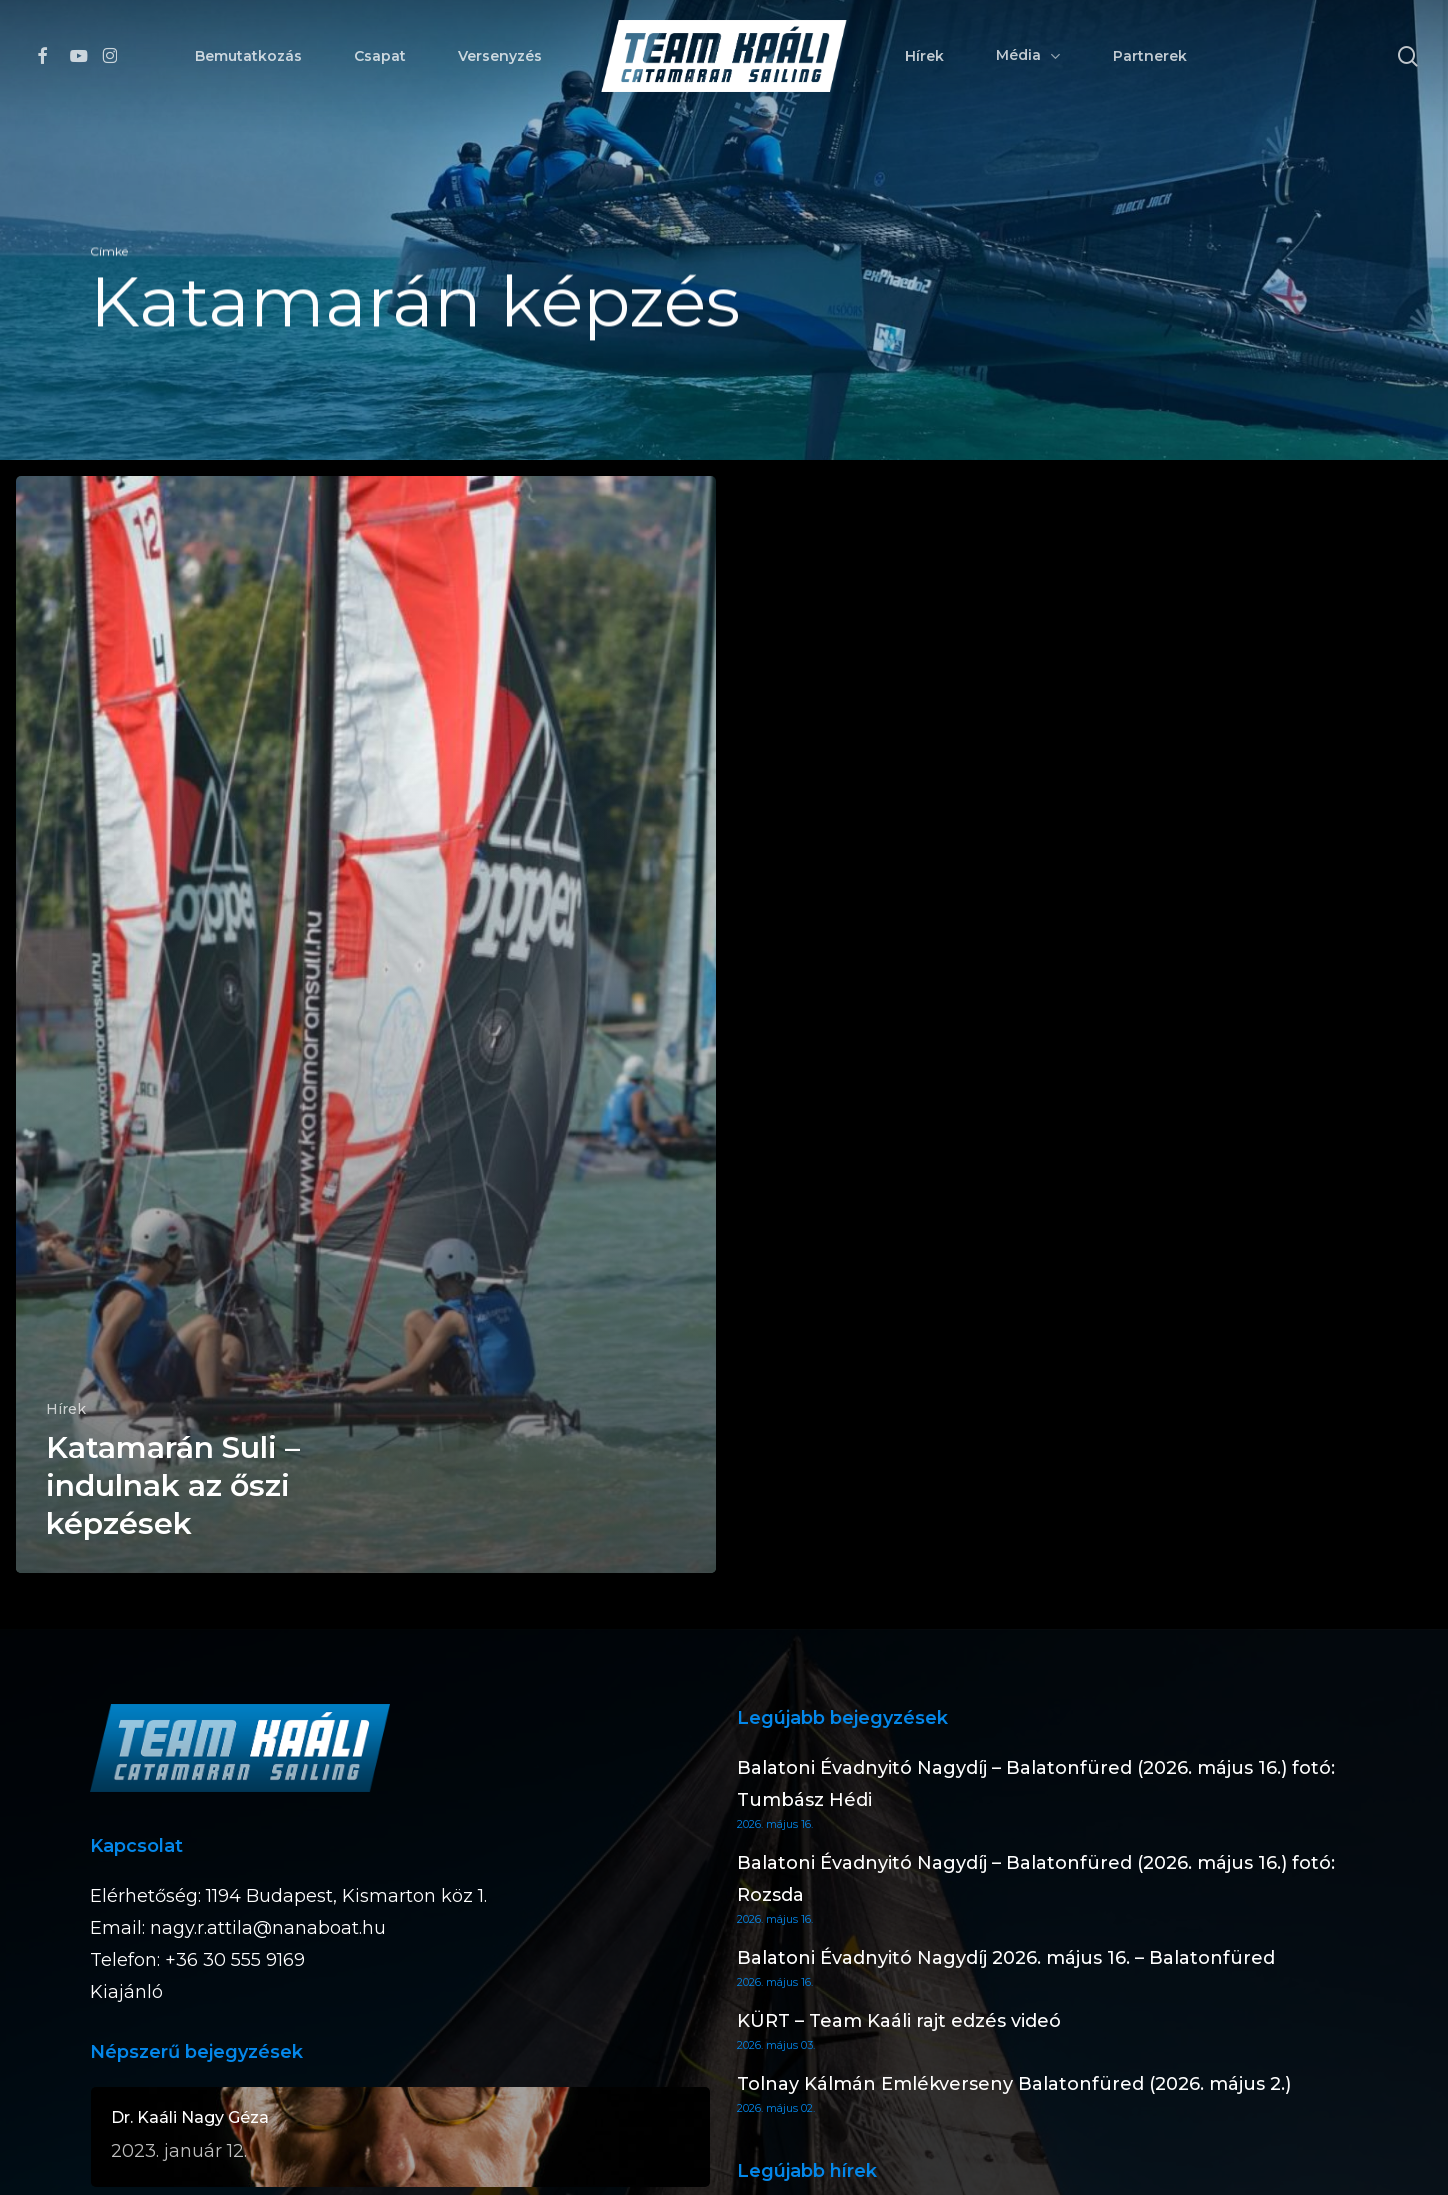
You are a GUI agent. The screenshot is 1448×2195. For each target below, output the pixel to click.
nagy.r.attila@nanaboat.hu (268, 1928)
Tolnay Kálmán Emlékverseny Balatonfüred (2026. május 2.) (1014, 2084)
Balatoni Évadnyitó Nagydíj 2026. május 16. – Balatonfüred (1006, 1958)
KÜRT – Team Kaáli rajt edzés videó (899, 2021)
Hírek (66, 1409)
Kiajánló (126, 1992)
